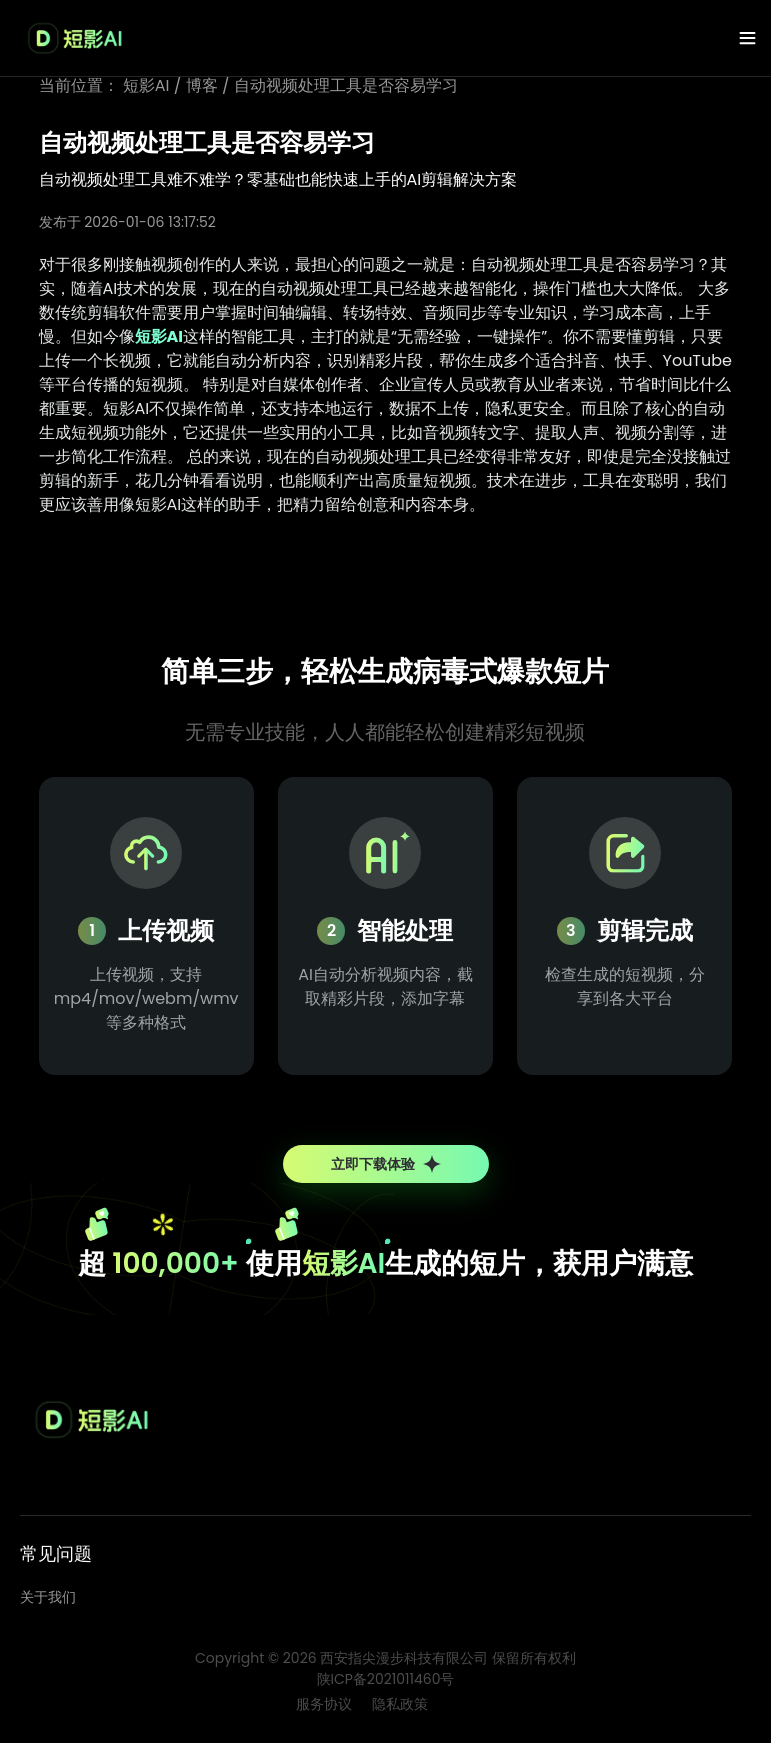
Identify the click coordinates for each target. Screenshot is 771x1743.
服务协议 (324, 1704)
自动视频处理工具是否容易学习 (346, 85)
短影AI (146, 85)
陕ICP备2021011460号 (386, 1679)
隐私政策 (400, 1704)
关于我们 (48, 1597)
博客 (202, 85)
